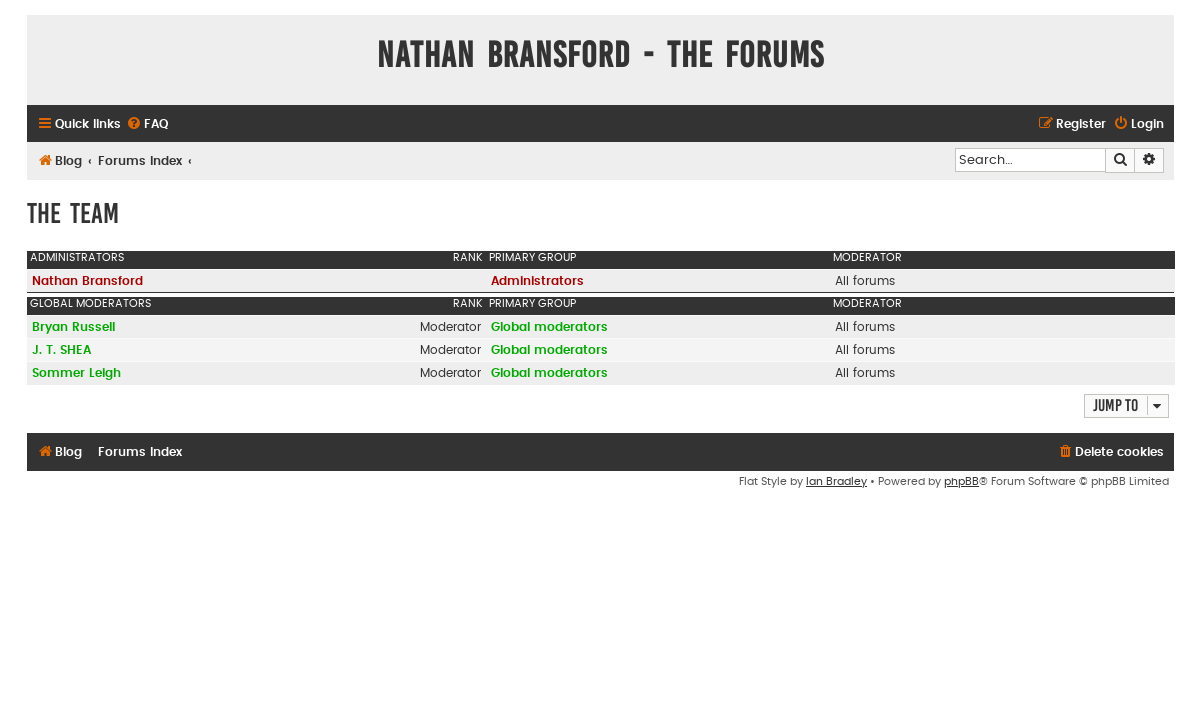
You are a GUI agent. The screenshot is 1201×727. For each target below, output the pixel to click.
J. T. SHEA (61, 350)
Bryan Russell (73, 327)
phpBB (961, 481)
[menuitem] (147, 124)
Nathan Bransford (87, 281)
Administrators (77, 257)
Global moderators (90, 303)
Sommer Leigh (76, 373)
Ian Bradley (836, 481)
